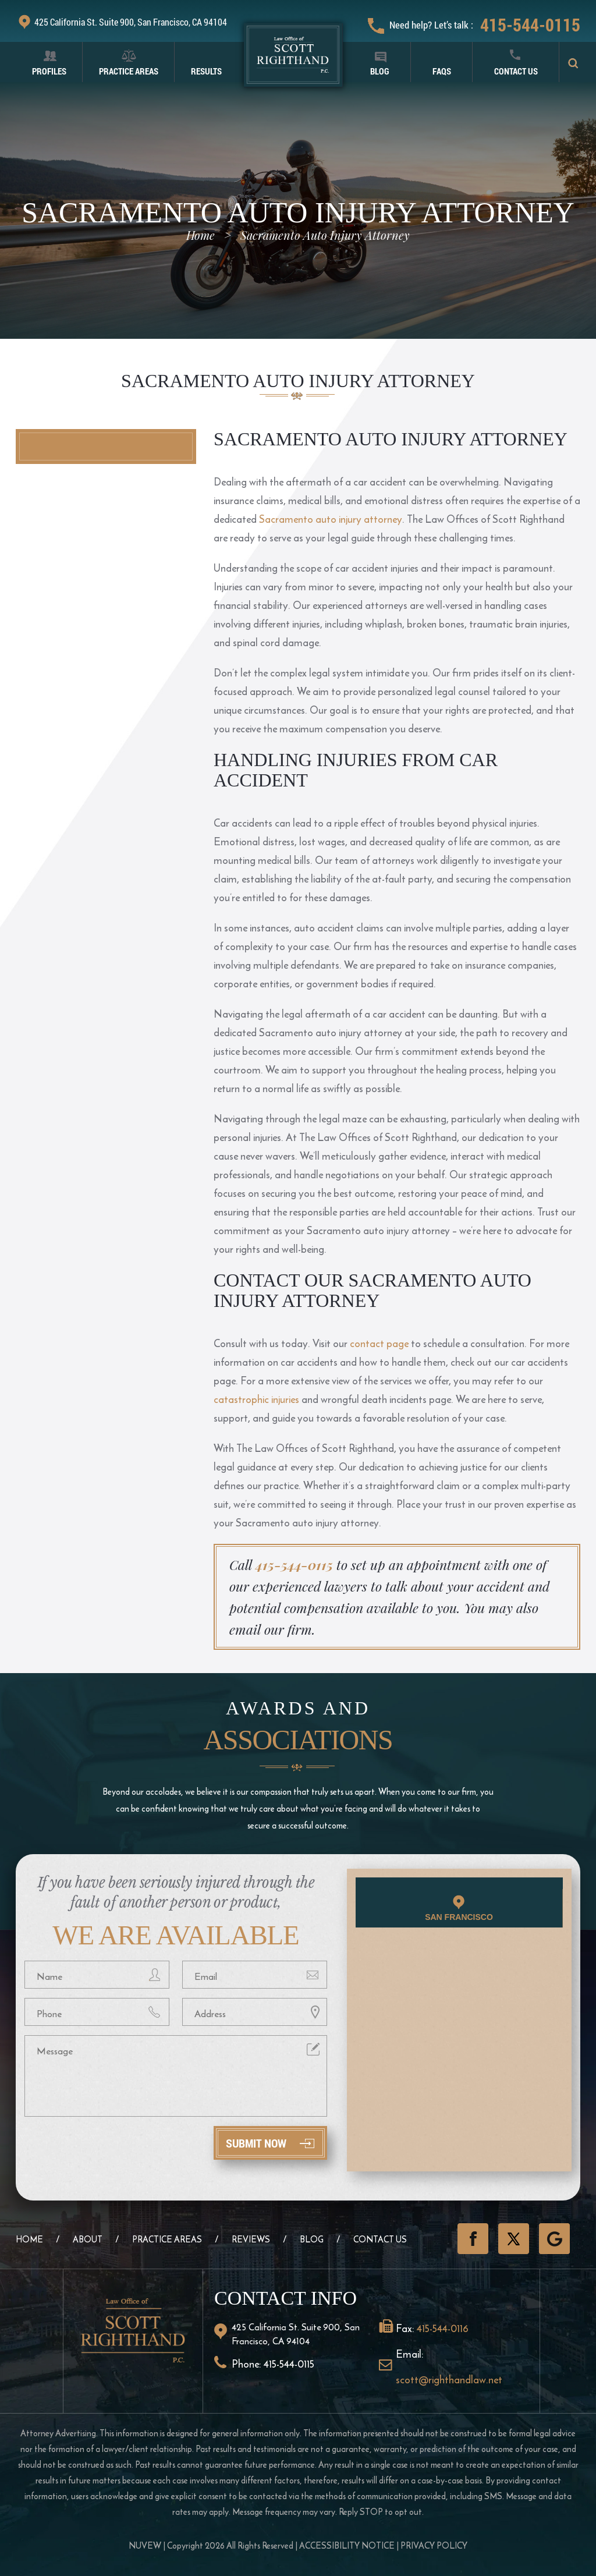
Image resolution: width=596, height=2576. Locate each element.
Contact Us (516, 71)
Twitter (513, 2238)
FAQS (441, 71)
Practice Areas (128, 71)
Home (29, 2239)
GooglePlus (554, 2238)
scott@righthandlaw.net (449, 2379)
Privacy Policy (433, 2545)
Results (206, 71)
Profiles (49, 71)
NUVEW (145, 2545)
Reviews (251, 2239)
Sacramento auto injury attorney (330, 519)
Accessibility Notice (347, 2545)
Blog (379, 71)
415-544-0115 (530, 25)
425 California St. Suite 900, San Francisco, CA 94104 (130, 22)
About (87, 2239)
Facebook (472, 2238)
